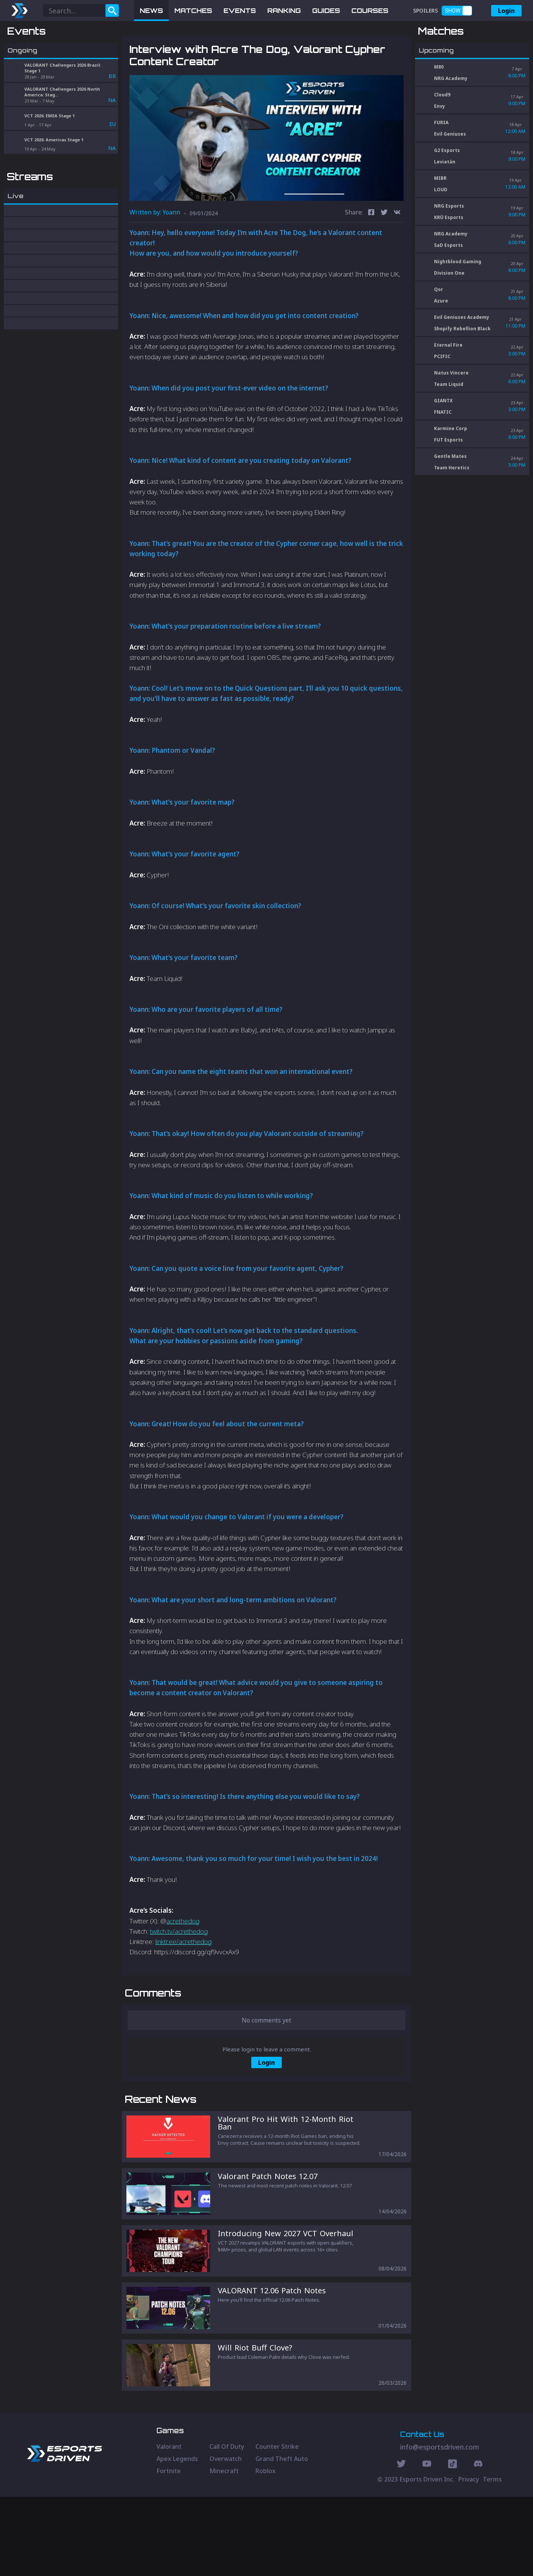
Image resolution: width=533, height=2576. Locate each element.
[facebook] (371, 252)
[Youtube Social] (426, 2544)
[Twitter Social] (401, 2544)
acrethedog (182, 1960)
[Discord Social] (452, 2544)
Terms (492, 2558)
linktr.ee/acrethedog (183, 1981)
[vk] (397, 252)
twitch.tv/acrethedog (179, 1970)
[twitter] (384, 252)
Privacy (468, 2558)
